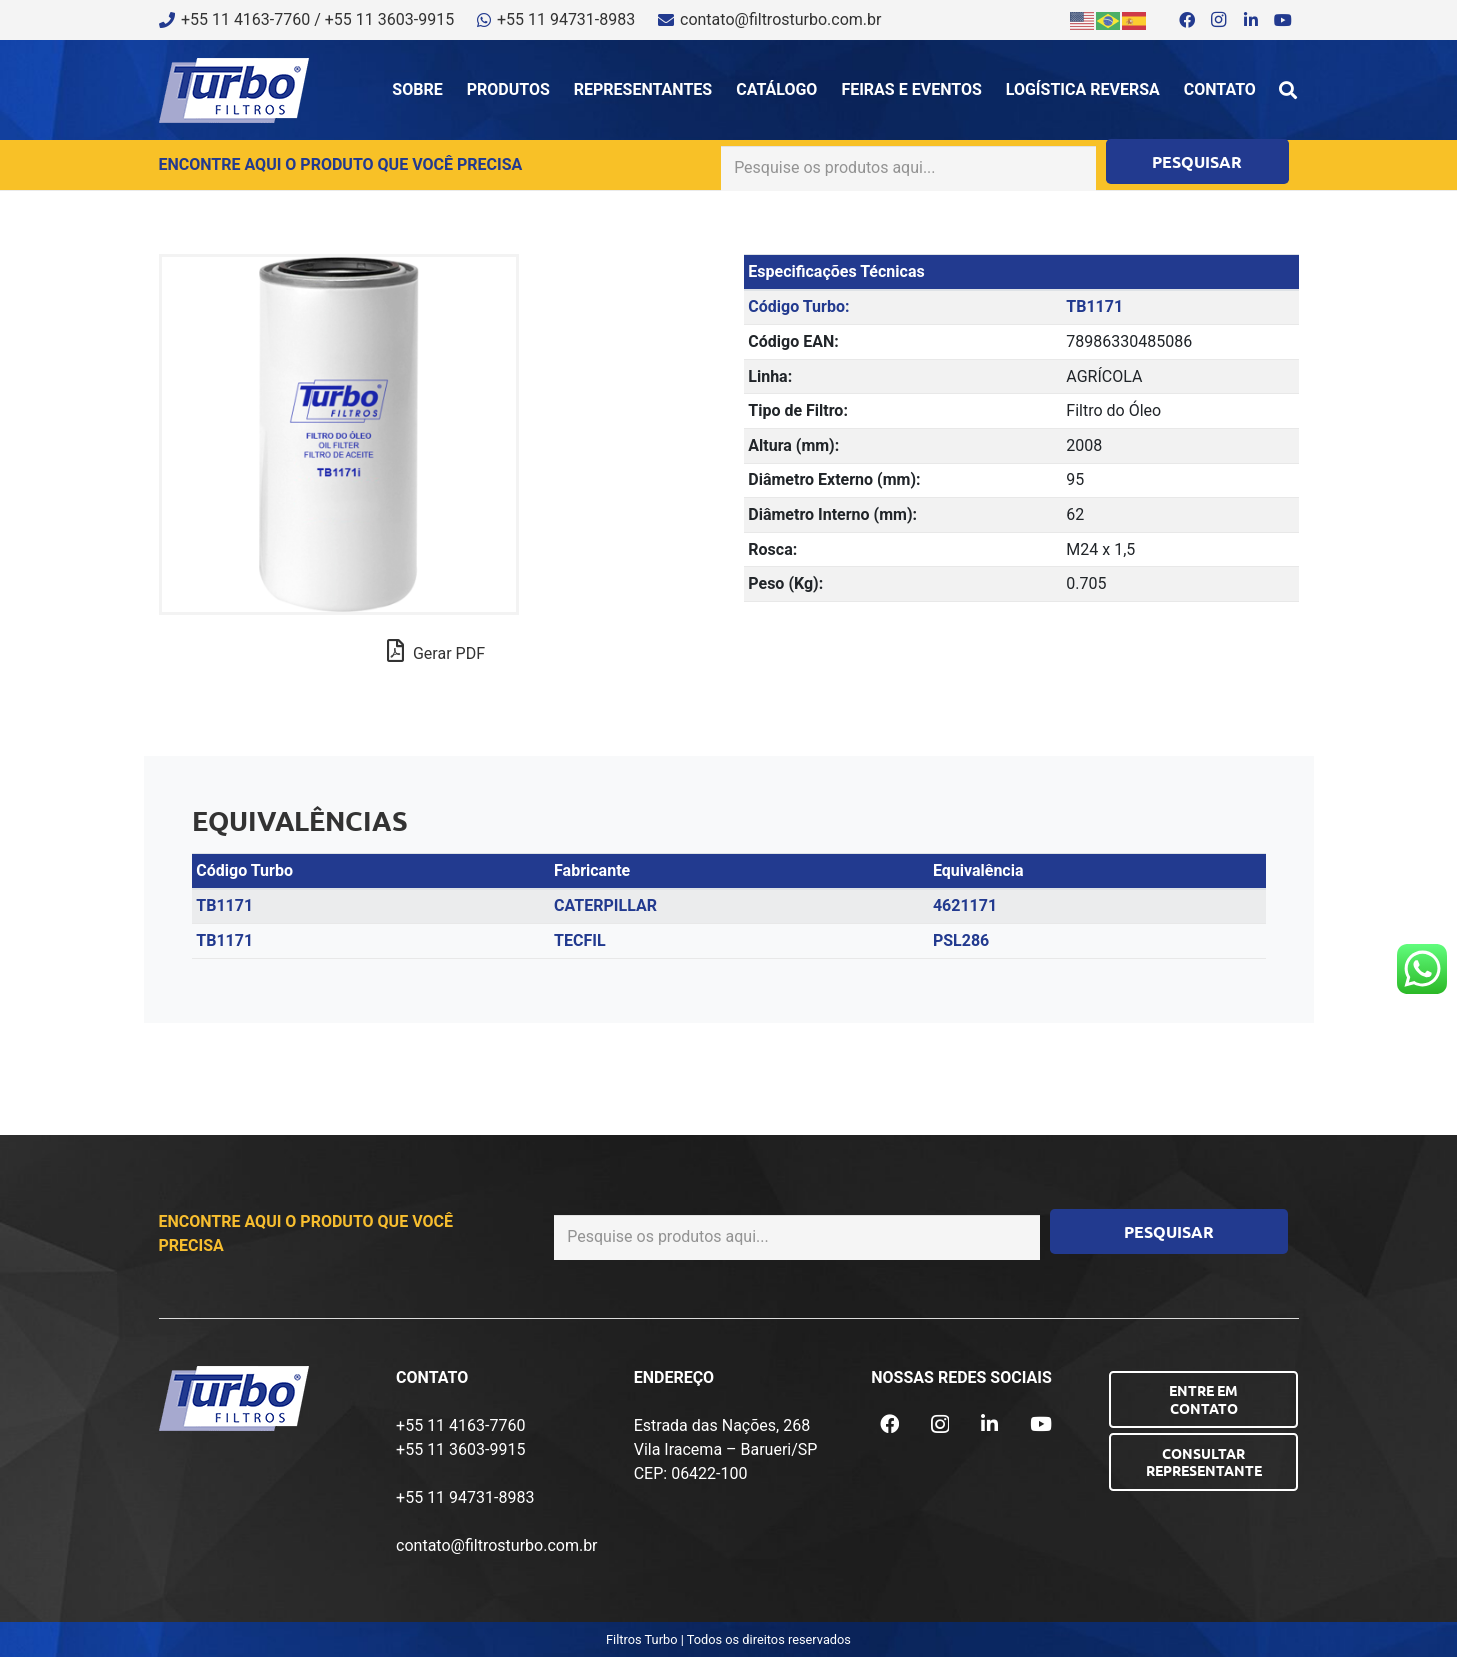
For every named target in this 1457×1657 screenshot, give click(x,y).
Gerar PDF (436, 651)
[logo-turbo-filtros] (234, 90)
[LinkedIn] (1251, 20)
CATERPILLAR (605, 905)
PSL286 (961, 940)
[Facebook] (1187, 20)
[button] (1288, 90)
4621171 (965, 905)
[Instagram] (1219, 20)
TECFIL (580, 940)
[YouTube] (1283, 20)
